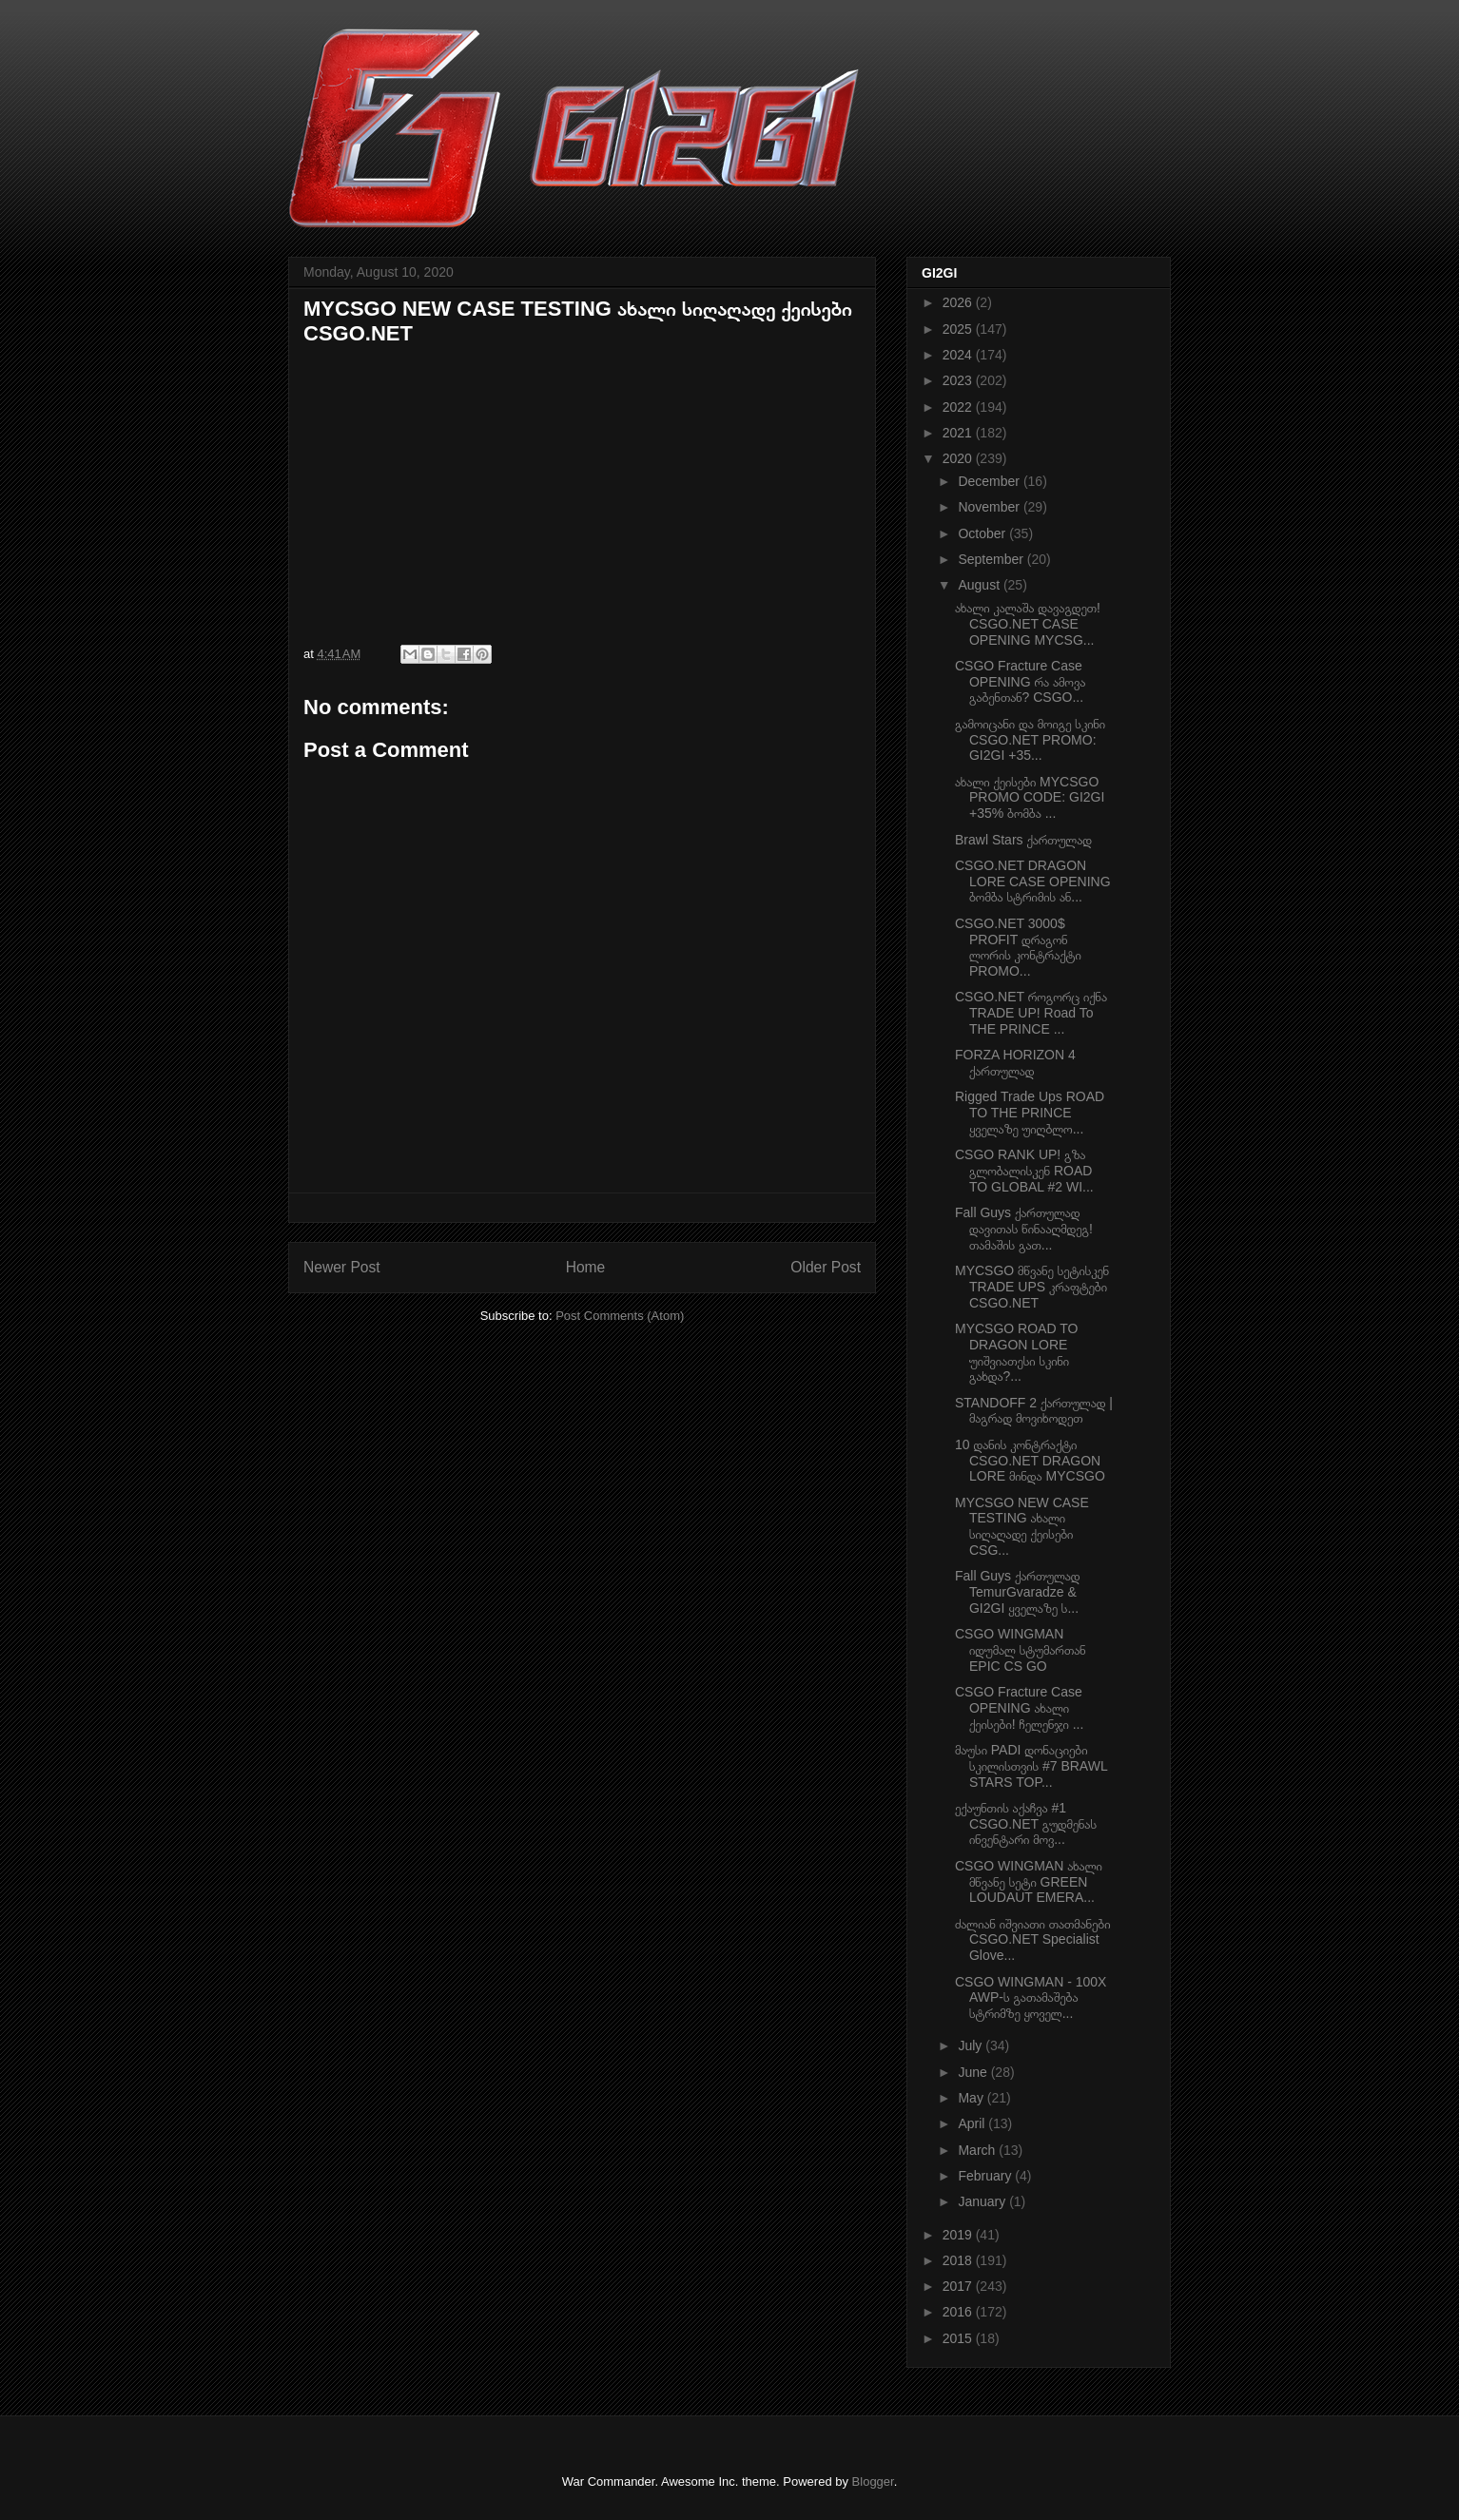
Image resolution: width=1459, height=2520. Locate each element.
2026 (959, 302)
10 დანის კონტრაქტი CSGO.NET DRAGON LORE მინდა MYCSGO (1030, 1460)
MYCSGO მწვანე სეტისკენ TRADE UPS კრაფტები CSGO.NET (1032, 1286)
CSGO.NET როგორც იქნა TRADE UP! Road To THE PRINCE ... (1031, 1013)
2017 (959, 2286)
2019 (959, 2234)
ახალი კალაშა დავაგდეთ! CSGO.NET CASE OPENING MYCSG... (1027, 624)
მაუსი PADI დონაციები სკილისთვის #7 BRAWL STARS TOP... (1031, 1766)
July (971, 2045)
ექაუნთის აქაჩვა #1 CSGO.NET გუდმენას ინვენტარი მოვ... (1026, 1824)
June (974, 2072)
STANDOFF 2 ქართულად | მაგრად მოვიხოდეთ (1034, 1410)
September (992, 559)
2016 (959, 2311)
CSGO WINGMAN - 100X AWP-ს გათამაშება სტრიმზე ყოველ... (1030, 1998)
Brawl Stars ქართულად (1023, 839)
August (980, 584)
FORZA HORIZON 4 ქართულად (1015, 1062)
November (990, 506)
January (983, 2201)
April (973, 2123)
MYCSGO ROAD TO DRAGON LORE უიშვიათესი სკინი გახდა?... (1016, 1352)
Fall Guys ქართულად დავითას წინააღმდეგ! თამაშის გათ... (1024, 1228)
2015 (959, 2338)
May (972, 2097)
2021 (959, 432)
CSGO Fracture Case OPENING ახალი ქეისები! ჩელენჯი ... (1019, 1708)
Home (586, 1267)
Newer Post (341, 1267)
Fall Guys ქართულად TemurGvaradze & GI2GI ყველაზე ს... (1017, 1592)
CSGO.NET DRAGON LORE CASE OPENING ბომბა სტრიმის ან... (1033, 881)
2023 (959, 380)
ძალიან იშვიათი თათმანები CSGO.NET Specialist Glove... (1032, 1940)
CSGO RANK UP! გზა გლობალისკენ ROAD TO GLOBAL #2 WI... (1024, 1170)
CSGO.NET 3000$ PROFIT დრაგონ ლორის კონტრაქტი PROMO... (1018, 947)
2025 (959, 329)
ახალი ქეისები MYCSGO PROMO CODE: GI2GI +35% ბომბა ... (1029, 798)
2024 (959, 354)
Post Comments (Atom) (619, 1315)
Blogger (873, 2481)
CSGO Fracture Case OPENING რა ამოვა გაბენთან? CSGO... (1020, 682)
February (986, 2175)
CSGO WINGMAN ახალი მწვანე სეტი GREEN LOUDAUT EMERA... (1028, 1882)
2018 (959, 2260)
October (983, 533)
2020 (959, 458)
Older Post (825, 1267)
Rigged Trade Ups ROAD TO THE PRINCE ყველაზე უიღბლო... (1029, 1112)
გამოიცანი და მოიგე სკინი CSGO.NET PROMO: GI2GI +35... (1030, 740)
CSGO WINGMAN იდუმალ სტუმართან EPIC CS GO (1020, 1650)
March (978, 2150)
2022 (959, 407)
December (990, 481)
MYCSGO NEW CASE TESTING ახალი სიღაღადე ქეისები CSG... (1022, 1526)
